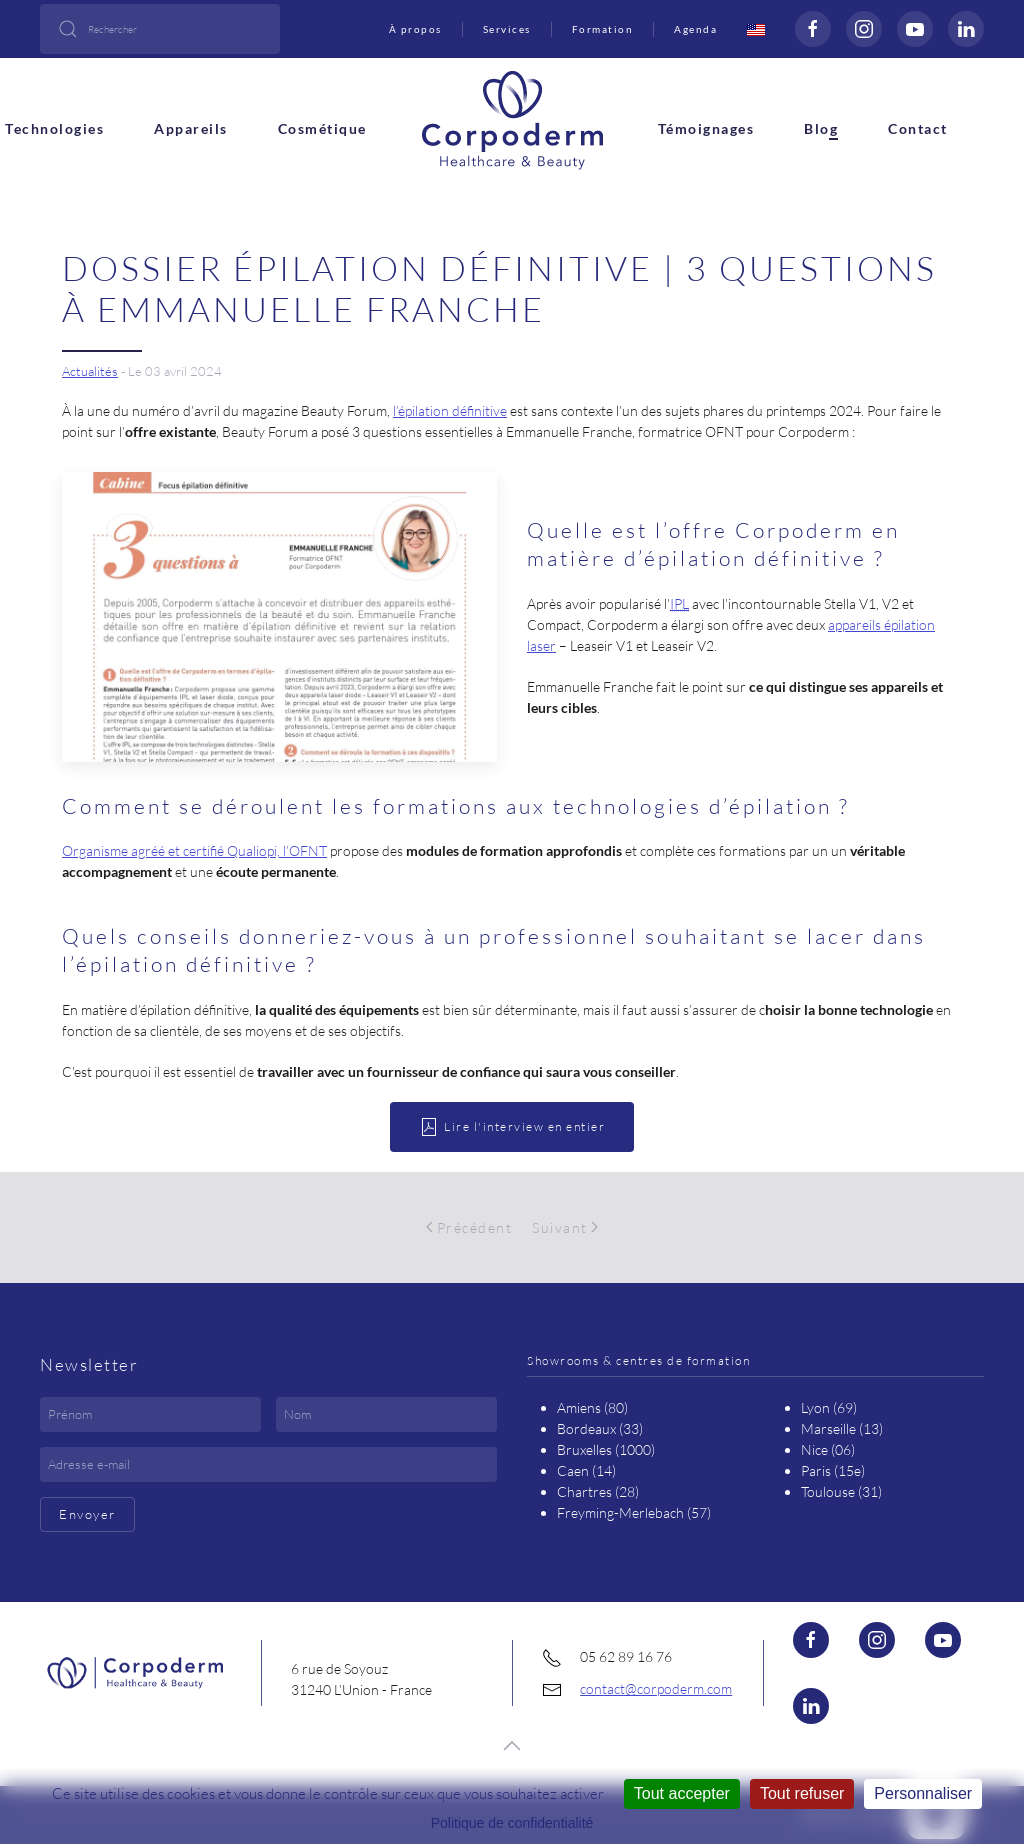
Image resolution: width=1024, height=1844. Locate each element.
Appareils (191, 128)
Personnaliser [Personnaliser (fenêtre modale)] (923, 1793)
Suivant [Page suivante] (565, 1227)
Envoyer (87, 1514)
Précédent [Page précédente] (469, 1227)
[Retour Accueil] (512, 118)
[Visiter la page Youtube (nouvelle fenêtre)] (943, 1640)
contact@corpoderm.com (656, 1688)
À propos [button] (415, 29)
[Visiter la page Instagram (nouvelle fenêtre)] (864, 29)
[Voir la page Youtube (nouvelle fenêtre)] (915, 29)
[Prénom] (150, 1414)
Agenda (695, 29)
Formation (603, 29)
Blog (821, 128)
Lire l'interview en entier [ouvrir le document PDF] (512, 1127)
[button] (512, 1746)
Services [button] (507, 29)
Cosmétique (322, 128)
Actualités (90, 371)
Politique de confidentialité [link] (512, 1823)
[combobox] (160, 29)
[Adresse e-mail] (268, 1464)
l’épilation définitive (450, 410)
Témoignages (706, 128)
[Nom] (386, 1414)
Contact (918, 128)
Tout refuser (802, 1793)
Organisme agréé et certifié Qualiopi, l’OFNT (194, 850)
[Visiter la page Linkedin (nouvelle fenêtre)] (966, 29)
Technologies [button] (54, 128)
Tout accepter (682, 1793)
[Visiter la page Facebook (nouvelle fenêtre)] (813, 29)
